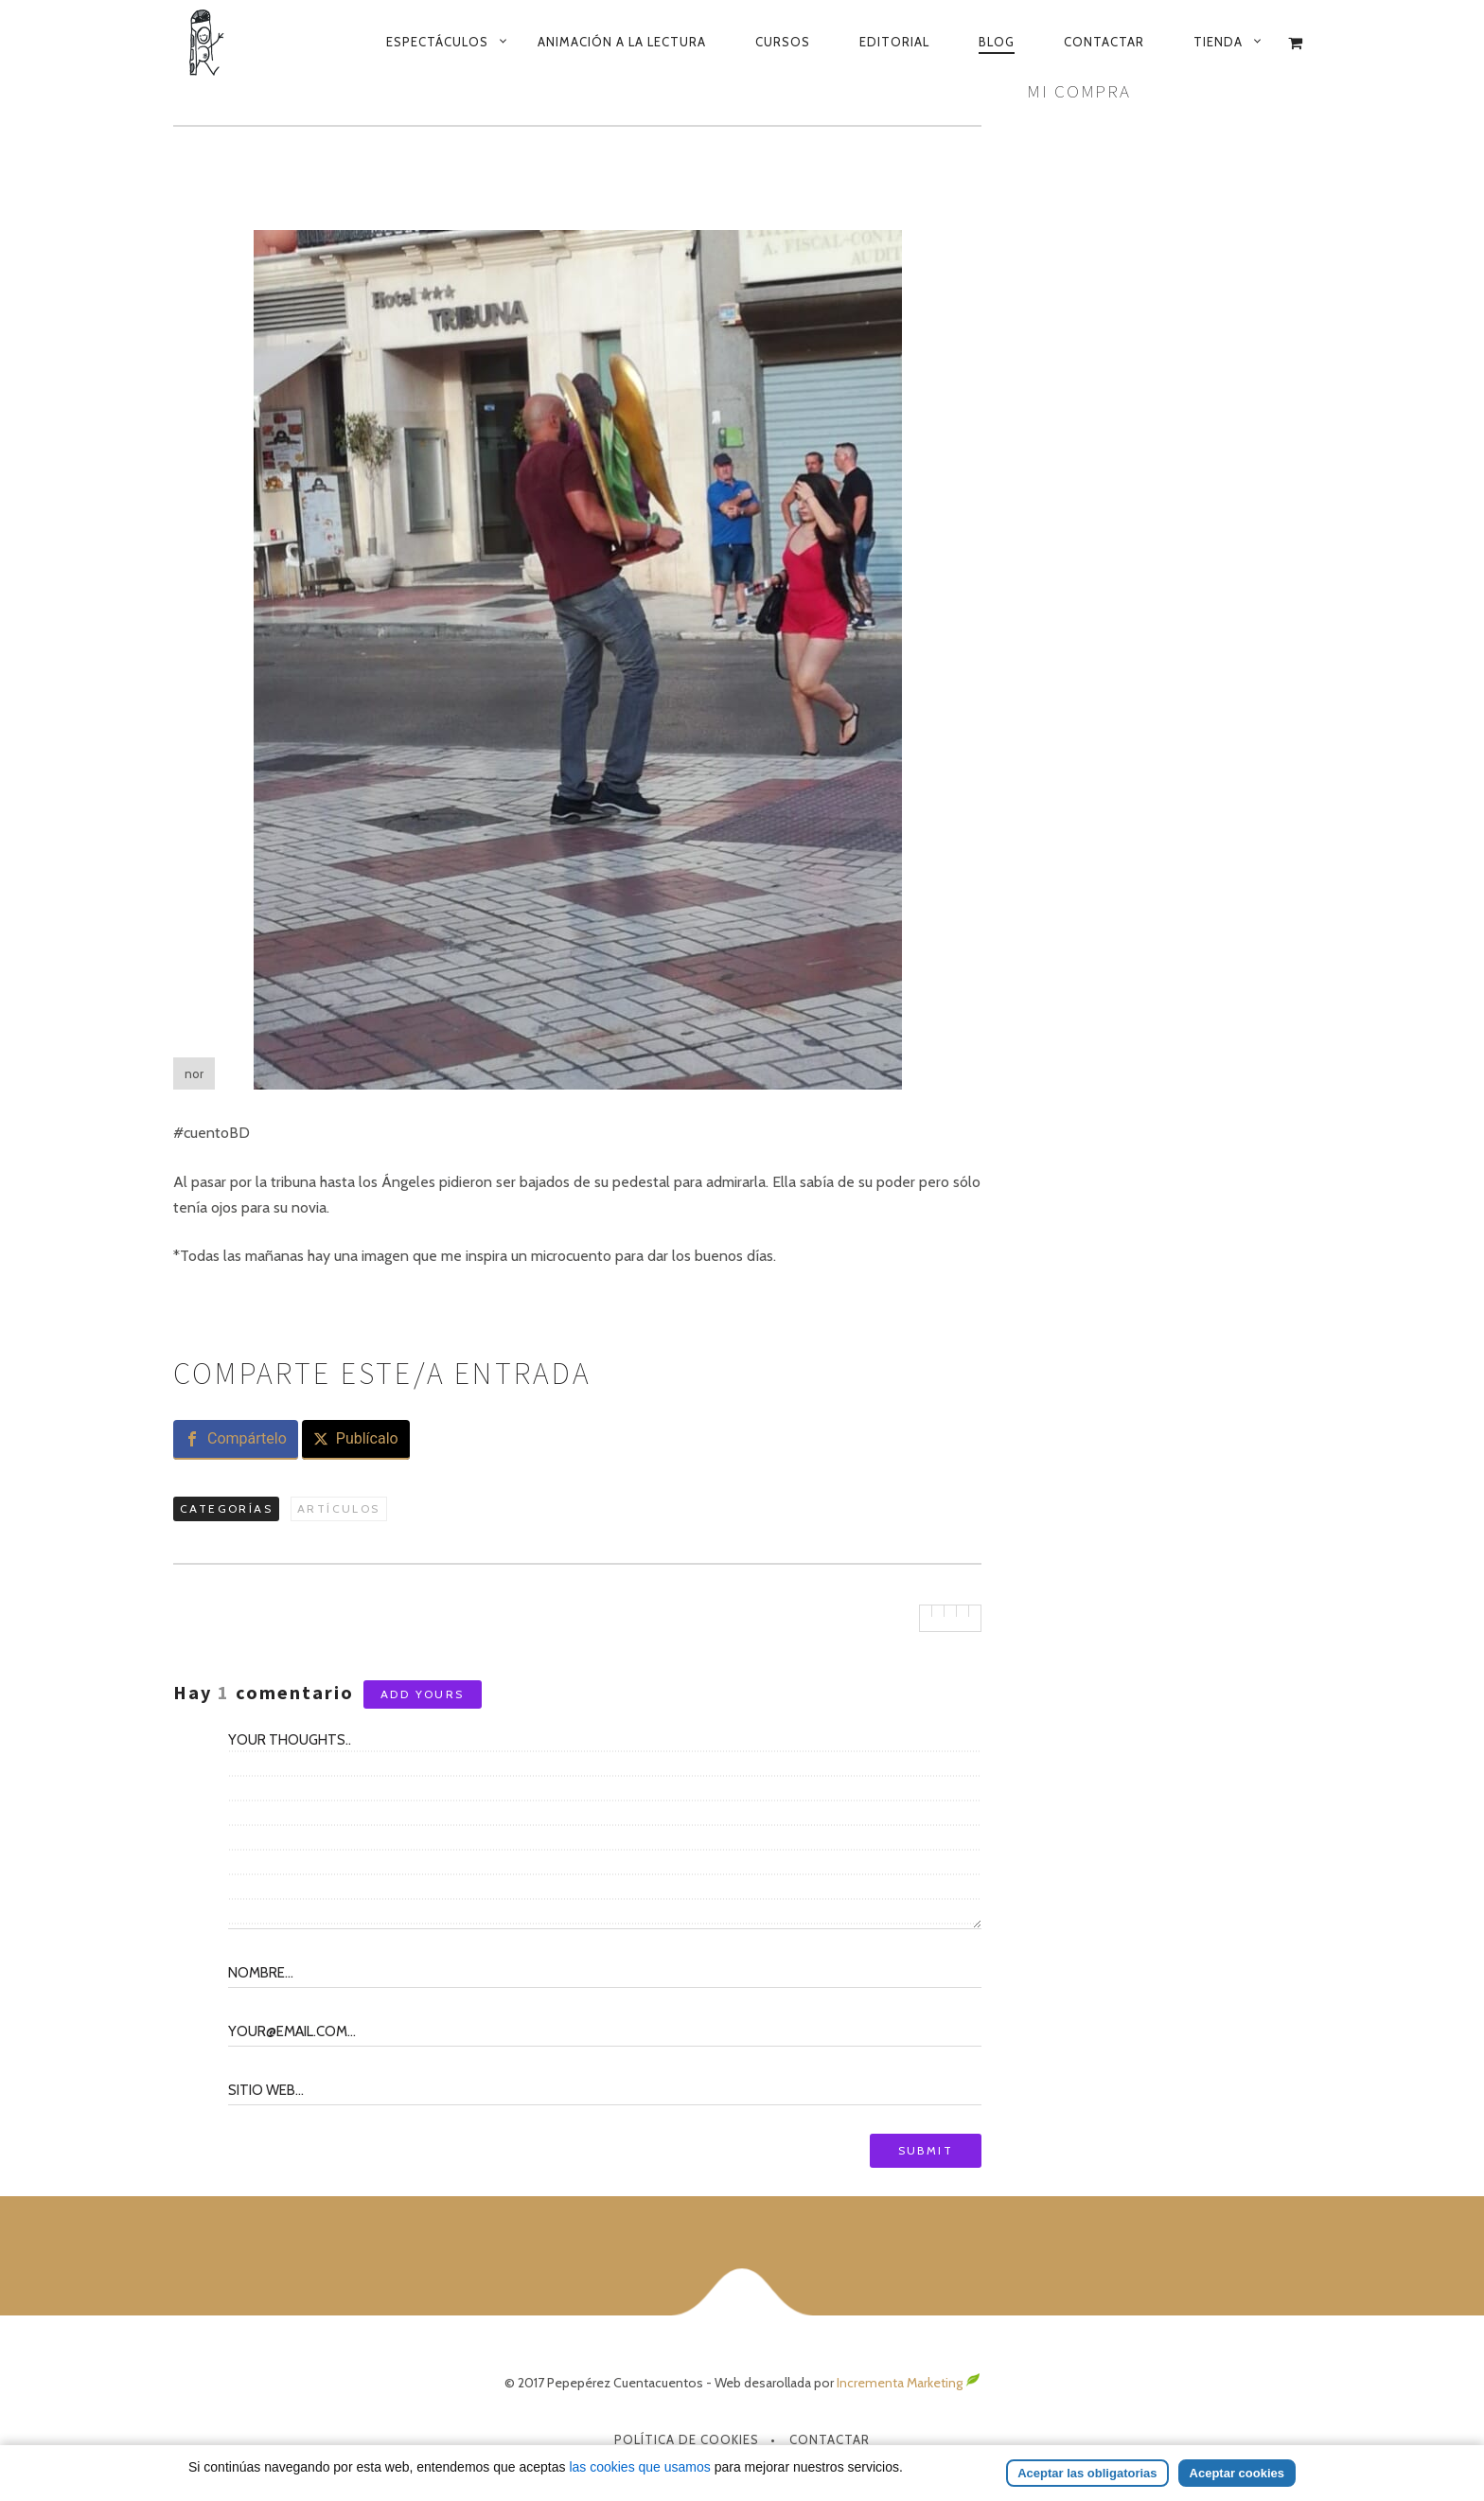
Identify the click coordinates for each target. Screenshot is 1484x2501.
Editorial (894, 41)
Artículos (338, 1508)
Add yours (422, 1694)
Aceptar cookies (1237, 2473)
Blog (997, 41)
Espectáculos (437, 41)
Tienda (1218, 41)
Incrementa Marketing (908, 2382)
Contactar (1104, 41)
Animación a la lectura (622, 41)
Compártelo (247, 1438)
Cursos (782, 41)
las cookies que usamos (639, 2466)
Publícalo (367, 1438)
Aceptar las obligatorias (1087, 2473)
